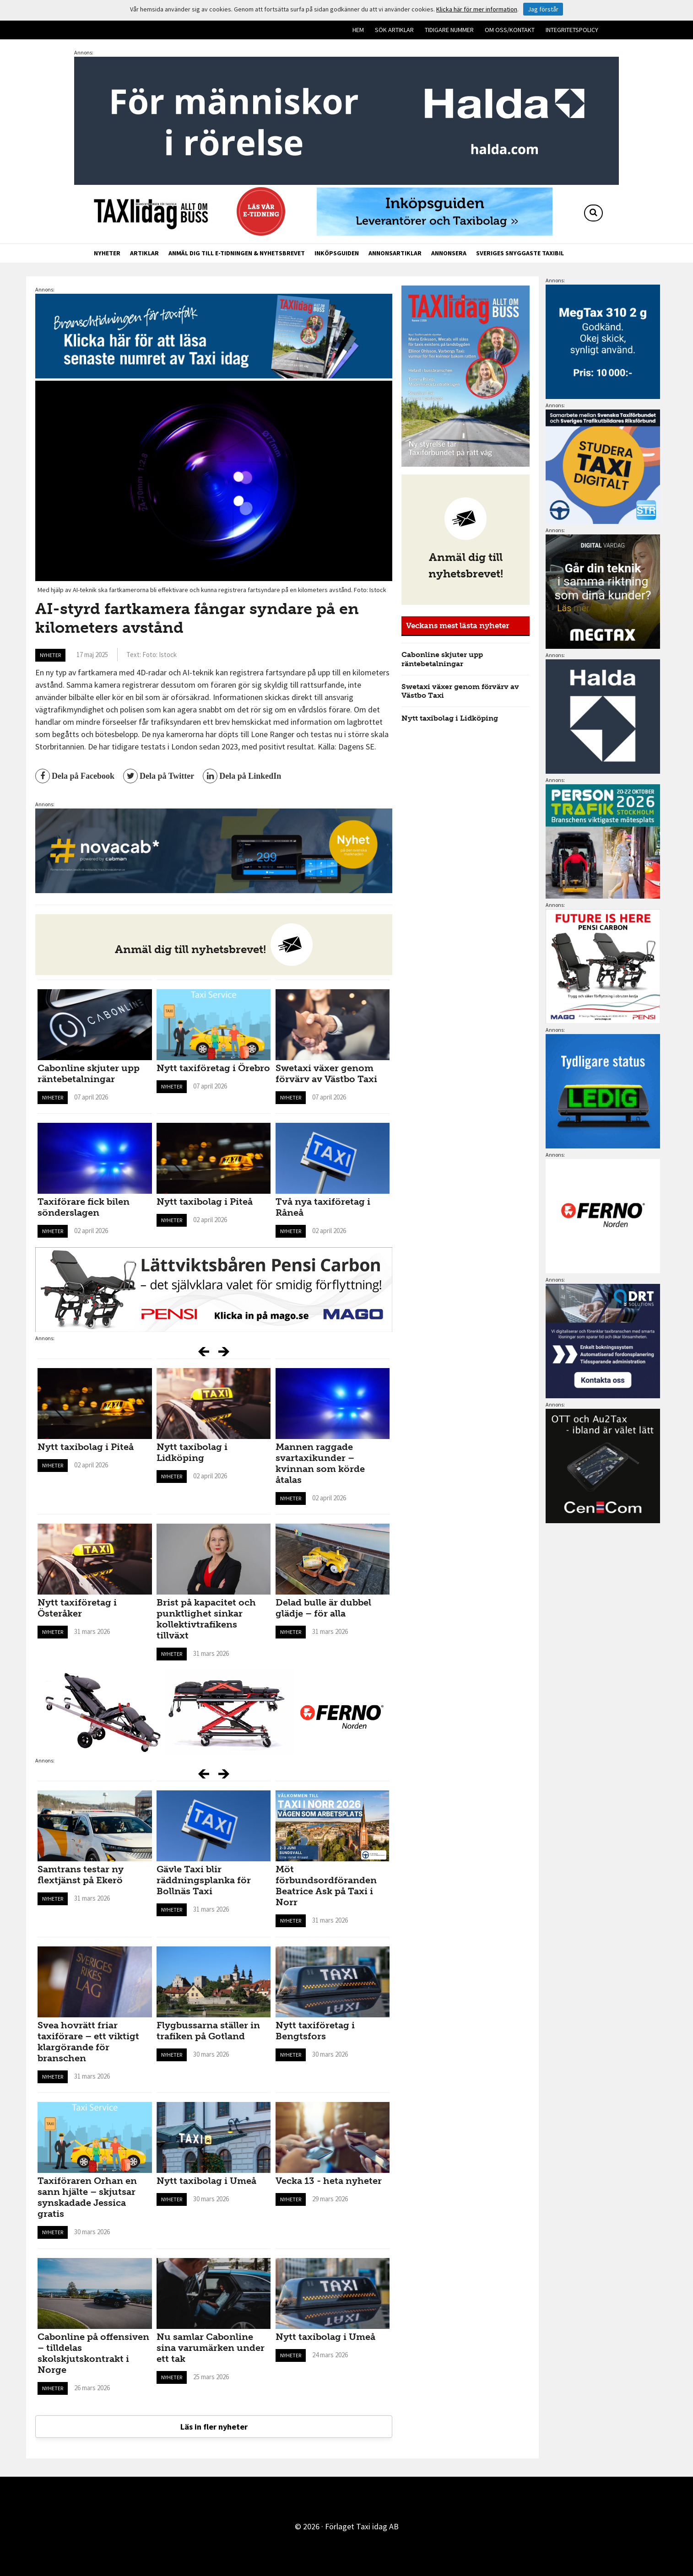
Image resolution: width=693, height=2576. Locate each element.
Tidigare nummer (449, 30)
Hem (358, 30)
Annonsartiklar (395, 253)
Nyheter (107, 253)
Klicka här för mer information (476, 9)
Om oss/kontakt (510, 30)
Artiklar (144, 253)
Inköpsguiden (336, 253)
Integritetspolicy (572, 30)
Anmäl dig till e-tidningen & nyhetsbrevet (236, 253)
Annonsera (448, 253)
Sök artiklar (394, 30)
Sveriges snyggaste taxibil (520, 253)
